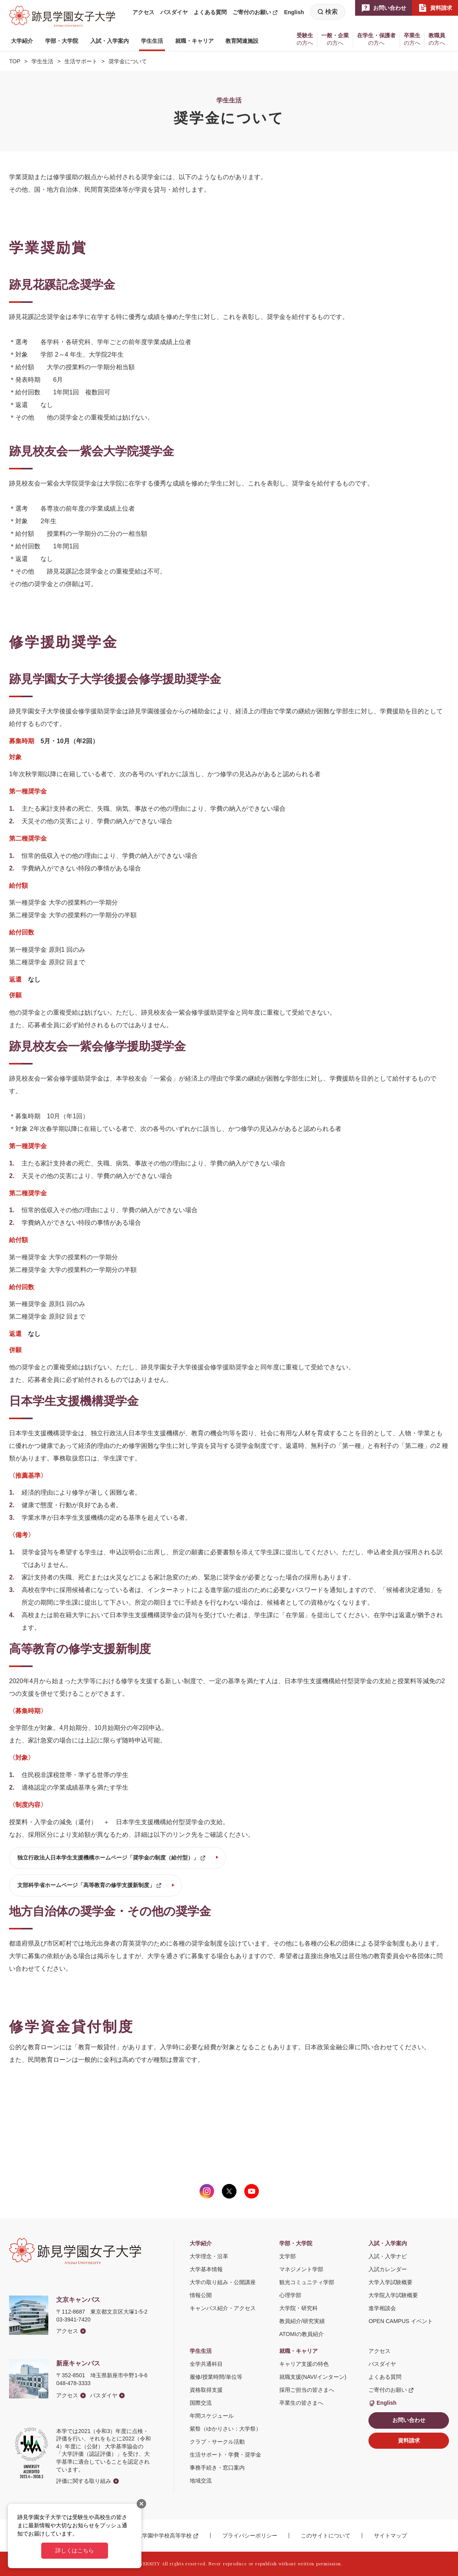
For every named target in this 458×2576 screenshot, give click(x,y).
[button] (22, 41)
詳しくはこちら (74, 2550)
